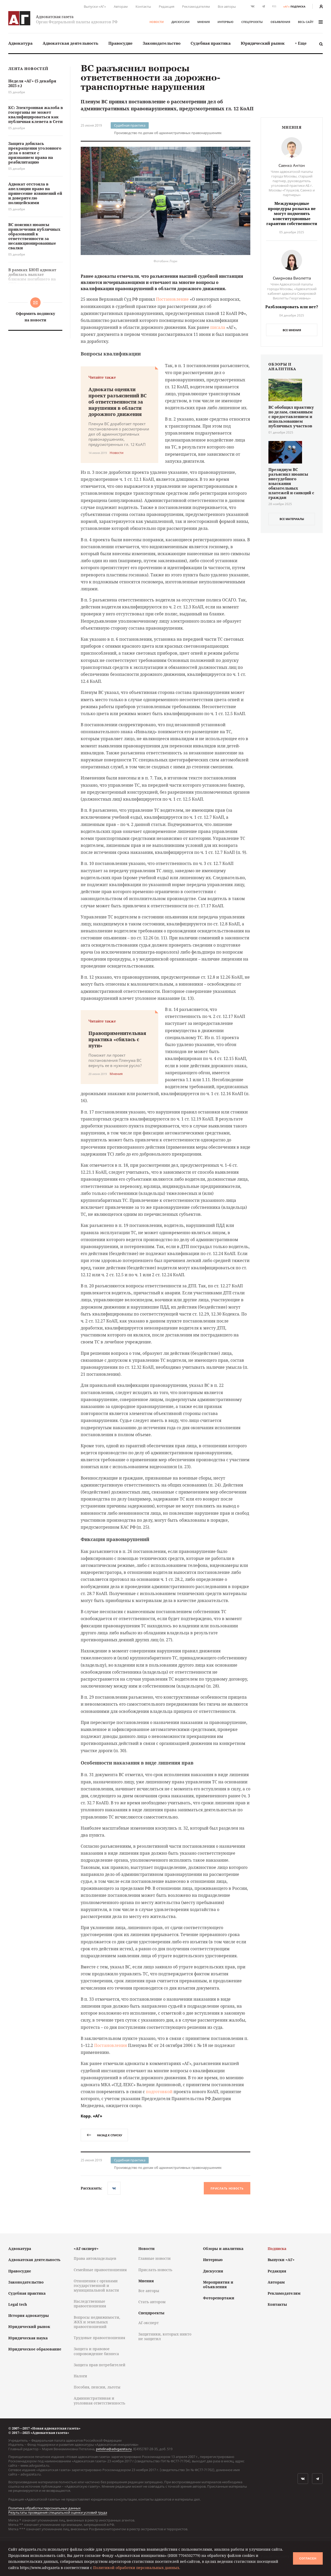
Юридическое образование (34, 2349)
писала (217, 327)
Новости (156, 22)
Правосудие (120, 43)
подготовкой (159, 2091)
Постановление (172, 299)
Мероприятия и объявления (218, 2284)
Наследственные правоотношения (90, 2303)
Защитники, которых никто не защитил (164, 2336)
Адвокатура (20, 43)
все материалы (292, 519)
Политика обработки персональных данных (44, 2508)
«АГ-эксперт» (86, 2248)
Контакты (143, 6)
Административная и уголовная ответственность (99, 2400)
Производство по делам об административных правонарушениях (168, 132)
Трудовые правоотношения (99, 2337)
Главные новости (154, 2258)
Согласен (307, 2558)
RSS (274, 6)
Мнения (203, 22)
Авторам (121, 6)
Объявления (280, 22)
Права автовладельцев (95, 2258)
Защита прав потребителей (99, 2364)
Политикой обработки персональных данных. (136, 2567)
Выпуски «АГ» (95, 6)
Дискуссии (180, 22)
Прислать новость (226, 2188)
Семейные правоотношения (100, 2269)
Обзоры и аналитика (223, 2248)
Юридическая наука (28, 2337)
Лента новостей (28, 69)
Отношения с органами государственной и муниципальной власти (96, 2285)
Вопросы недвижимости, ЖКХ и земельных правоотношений (97, 2322)
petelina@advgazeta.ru (114, 2449)
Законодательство (161, 43)
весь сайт (310, 22)
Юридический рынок (263, 43)
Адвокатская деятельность (70, 43)
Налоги (80, 2375)
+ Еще (301, 43)
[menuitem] (20, 43)
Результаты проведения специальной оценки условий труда (57, 2512)
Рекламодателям (196, 6)
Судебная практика (211, 43)
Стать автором (152, 2301)
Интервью (225, 22)
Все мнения (292, 330)
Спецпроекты (252, 22)
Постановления (110, 2045)
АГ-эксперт (148, 2322)
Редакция (166, 6)
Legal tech (17, 2304)
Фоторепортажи (218, 2297)
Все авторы (227, 6)
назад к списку (104, 2135)
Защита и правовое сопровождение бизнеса (96, 2351)
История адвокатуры (28, 2315)
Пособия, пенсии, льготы (97, 2387)
